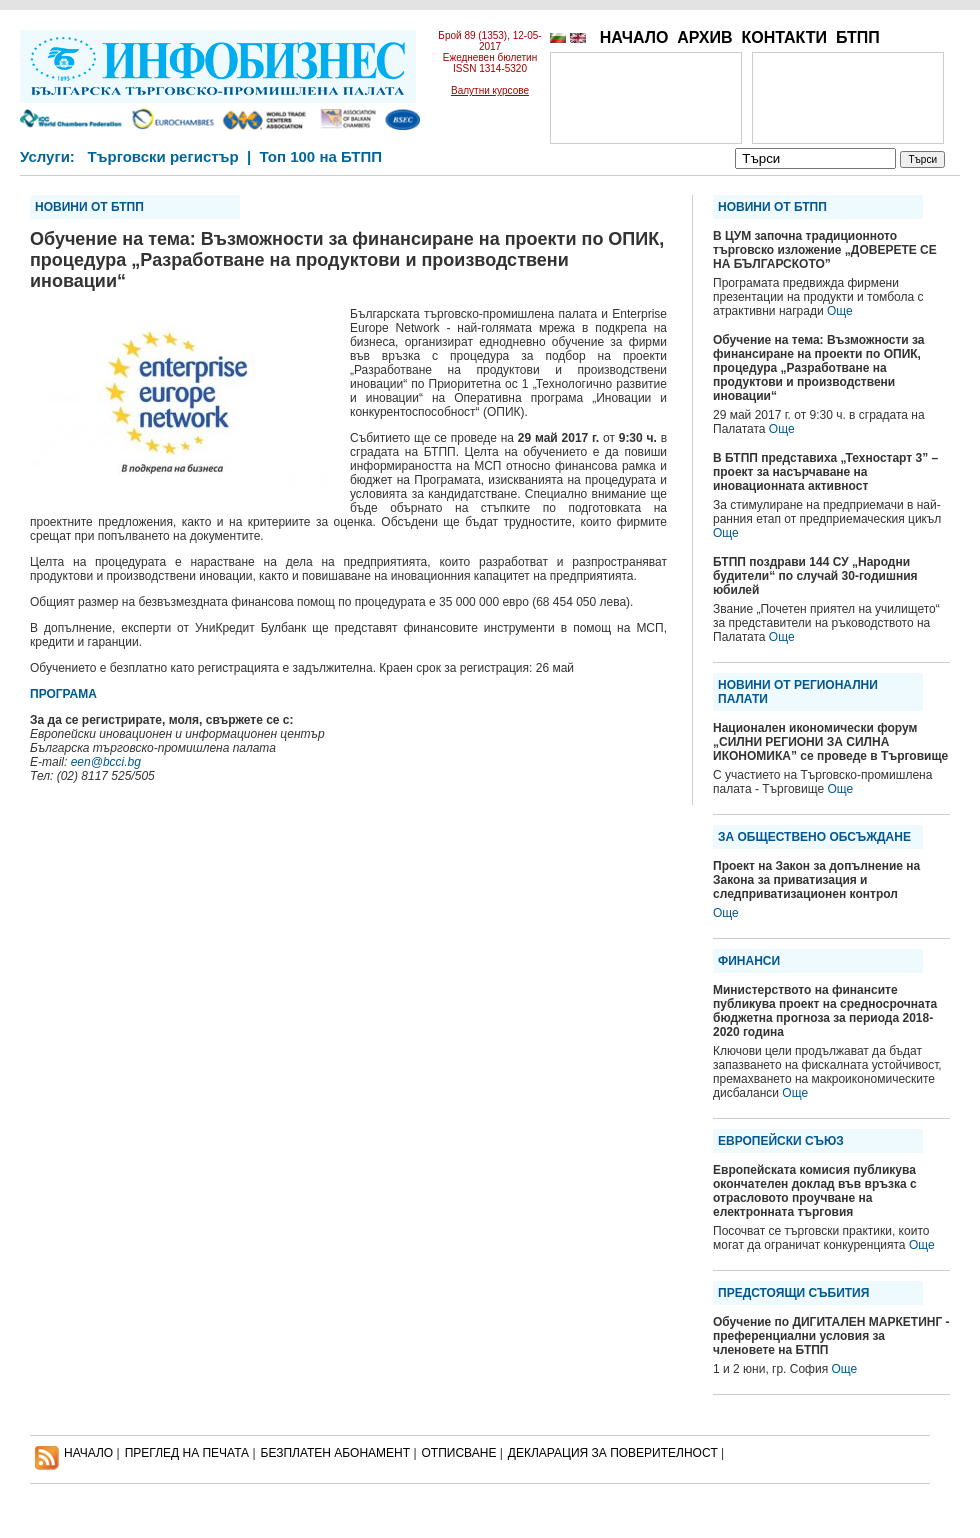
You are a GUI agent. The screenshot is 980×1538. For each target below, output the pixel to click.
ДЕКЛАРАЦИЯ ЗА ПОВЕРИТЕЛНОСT (613, 1453)
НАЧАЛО (634, 37)
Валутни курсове (490, 90)
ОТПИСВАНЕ (459, 1453)
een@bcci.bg (106, 762)
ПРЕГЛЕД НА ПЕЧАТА (187, 1453)
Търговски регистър (162, 156)
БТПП (858, 37)
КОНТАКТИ (784, 37)
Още (840, 311)
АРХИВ (704, 37)
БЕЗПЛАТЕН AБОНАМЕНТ (336, 1453)
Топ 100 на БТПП (321, 156)
